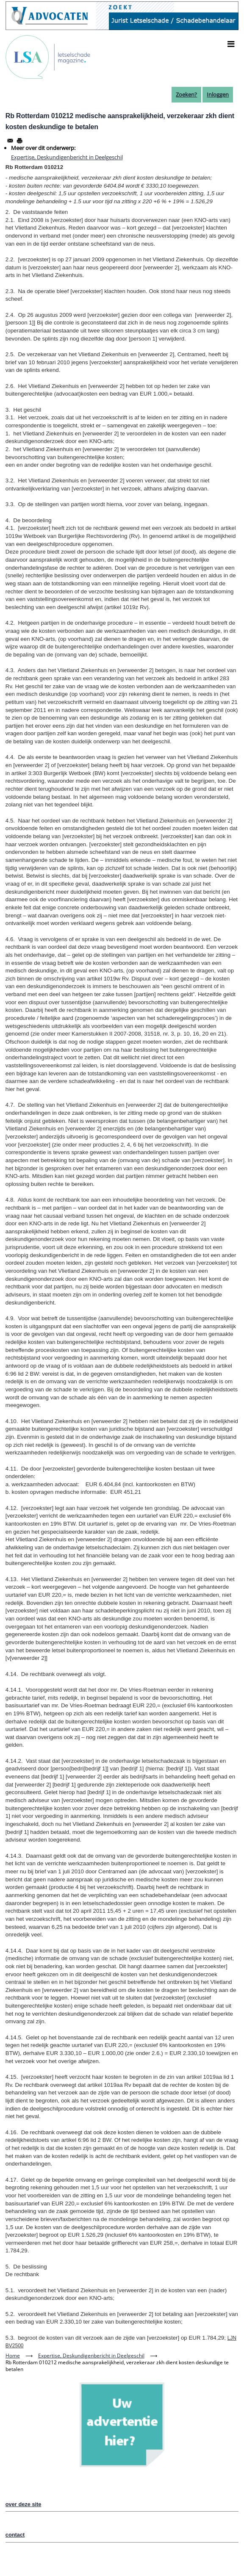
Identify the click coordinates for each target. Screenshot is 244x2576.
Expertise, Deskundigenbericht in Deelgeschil (67, 157)
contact (15, 2535)
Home (13, 2355)
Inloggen (218, 94)
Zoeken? (186, 94)
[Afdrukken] (19, 141)
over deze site (24, 2504)
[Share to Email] (10, 141)
